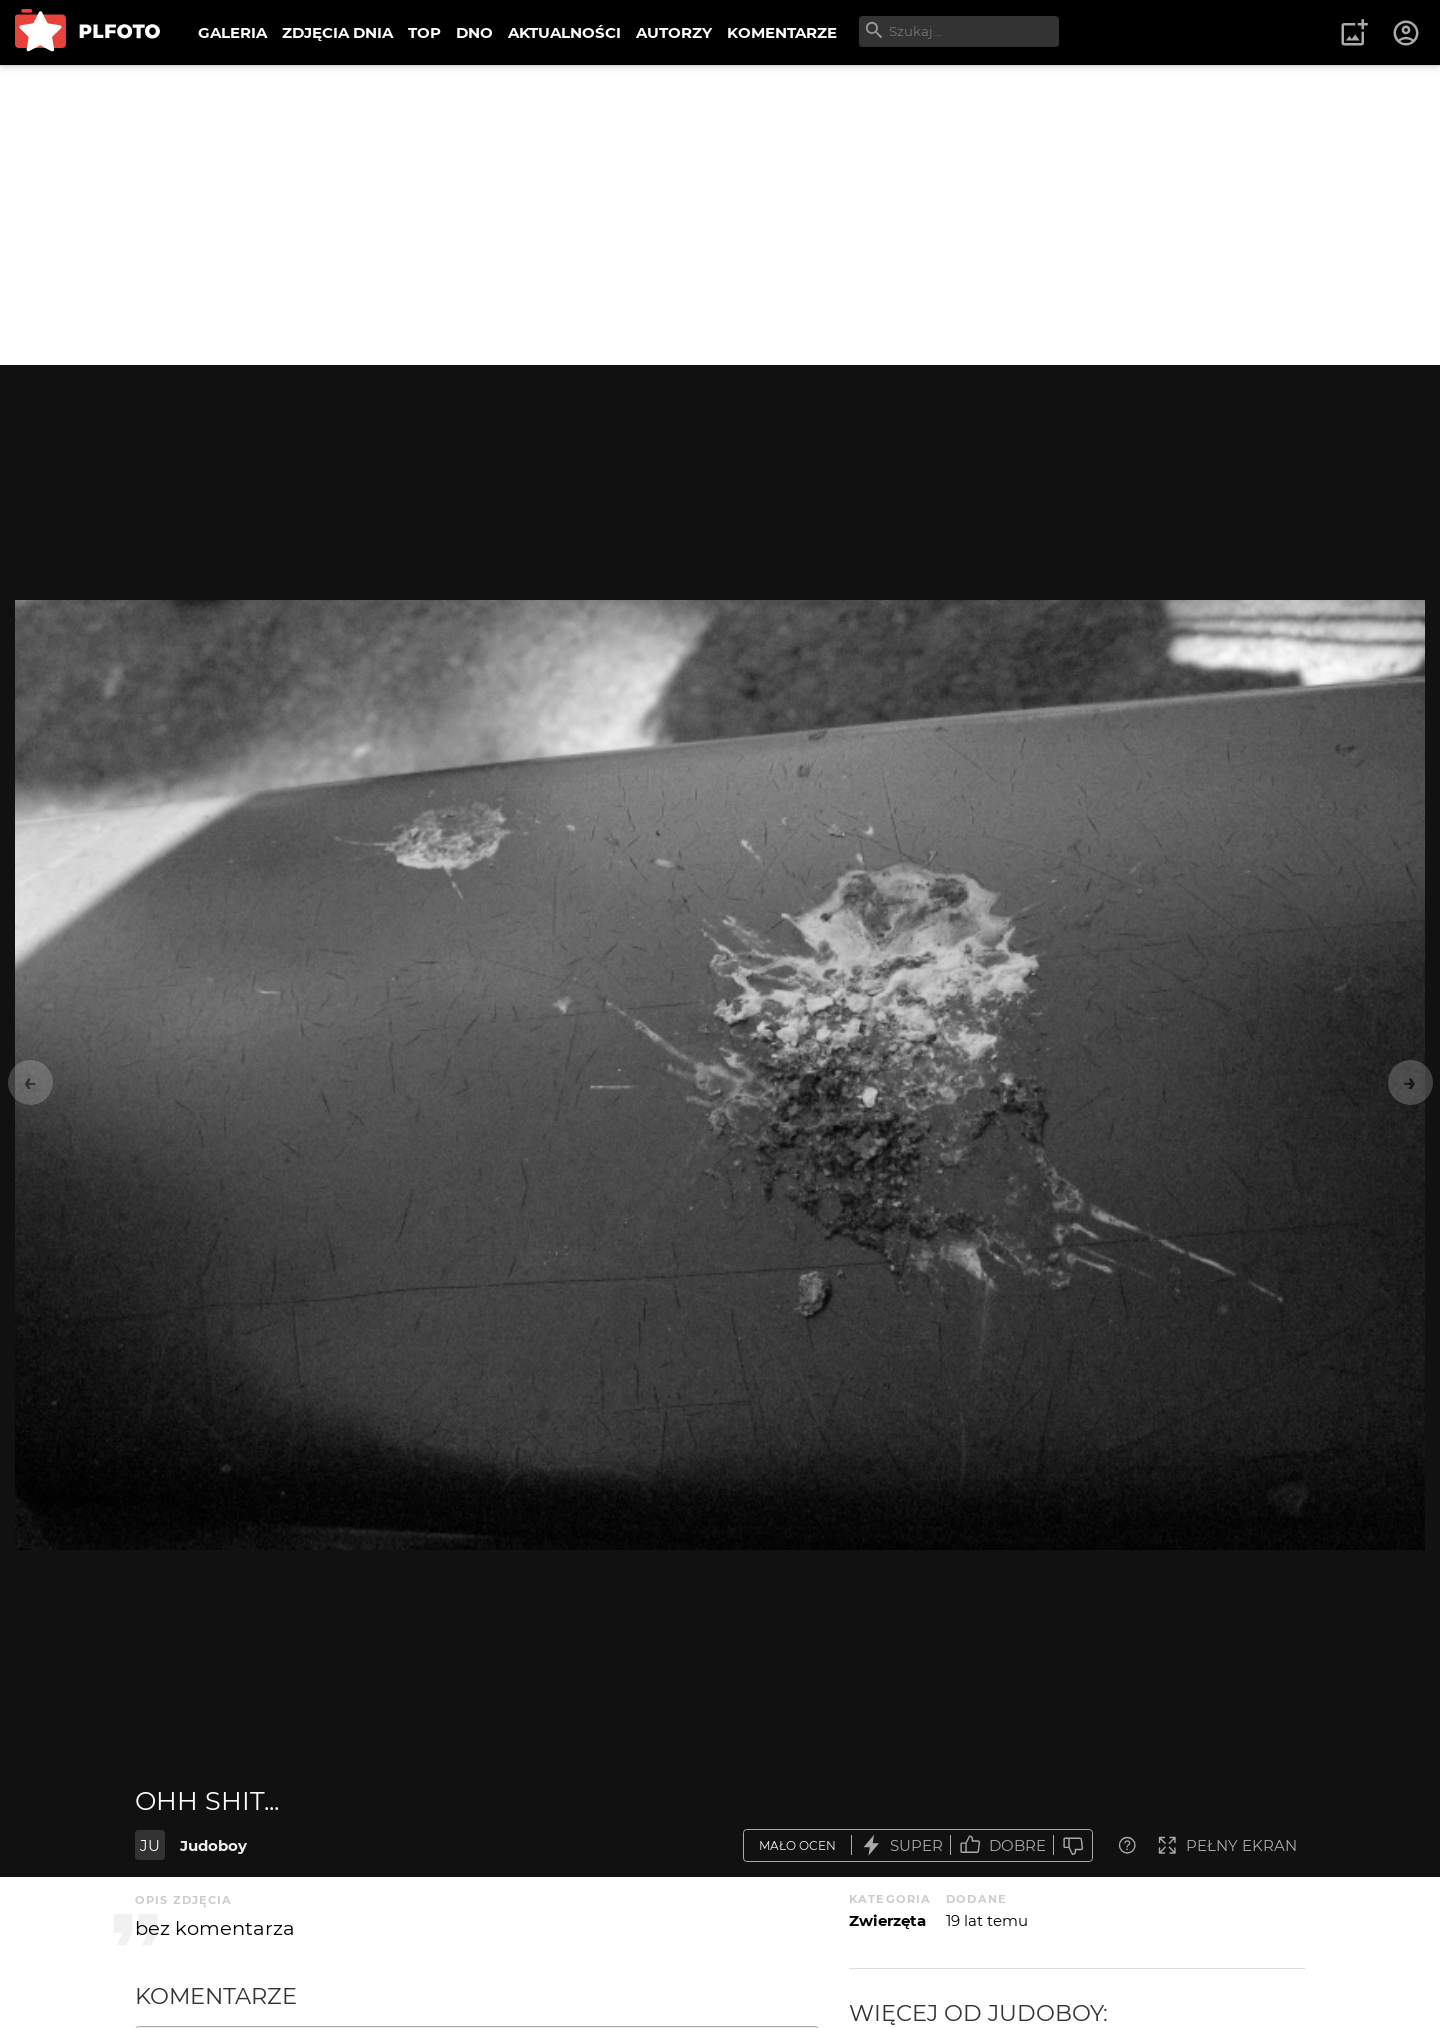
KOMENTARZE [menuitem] (782, 32)
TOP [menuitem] (424, 32)
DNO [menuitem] (474, 32)
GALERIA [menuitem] (232, 32)
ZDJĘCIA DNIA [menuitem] (337, 32)
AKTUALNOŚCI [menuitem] (564, 32)
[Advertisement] (720, 215)
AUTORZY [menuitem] (674, 32)
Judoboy (213, 1845)
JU (150, 1845)
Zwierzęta (887, 1920)
